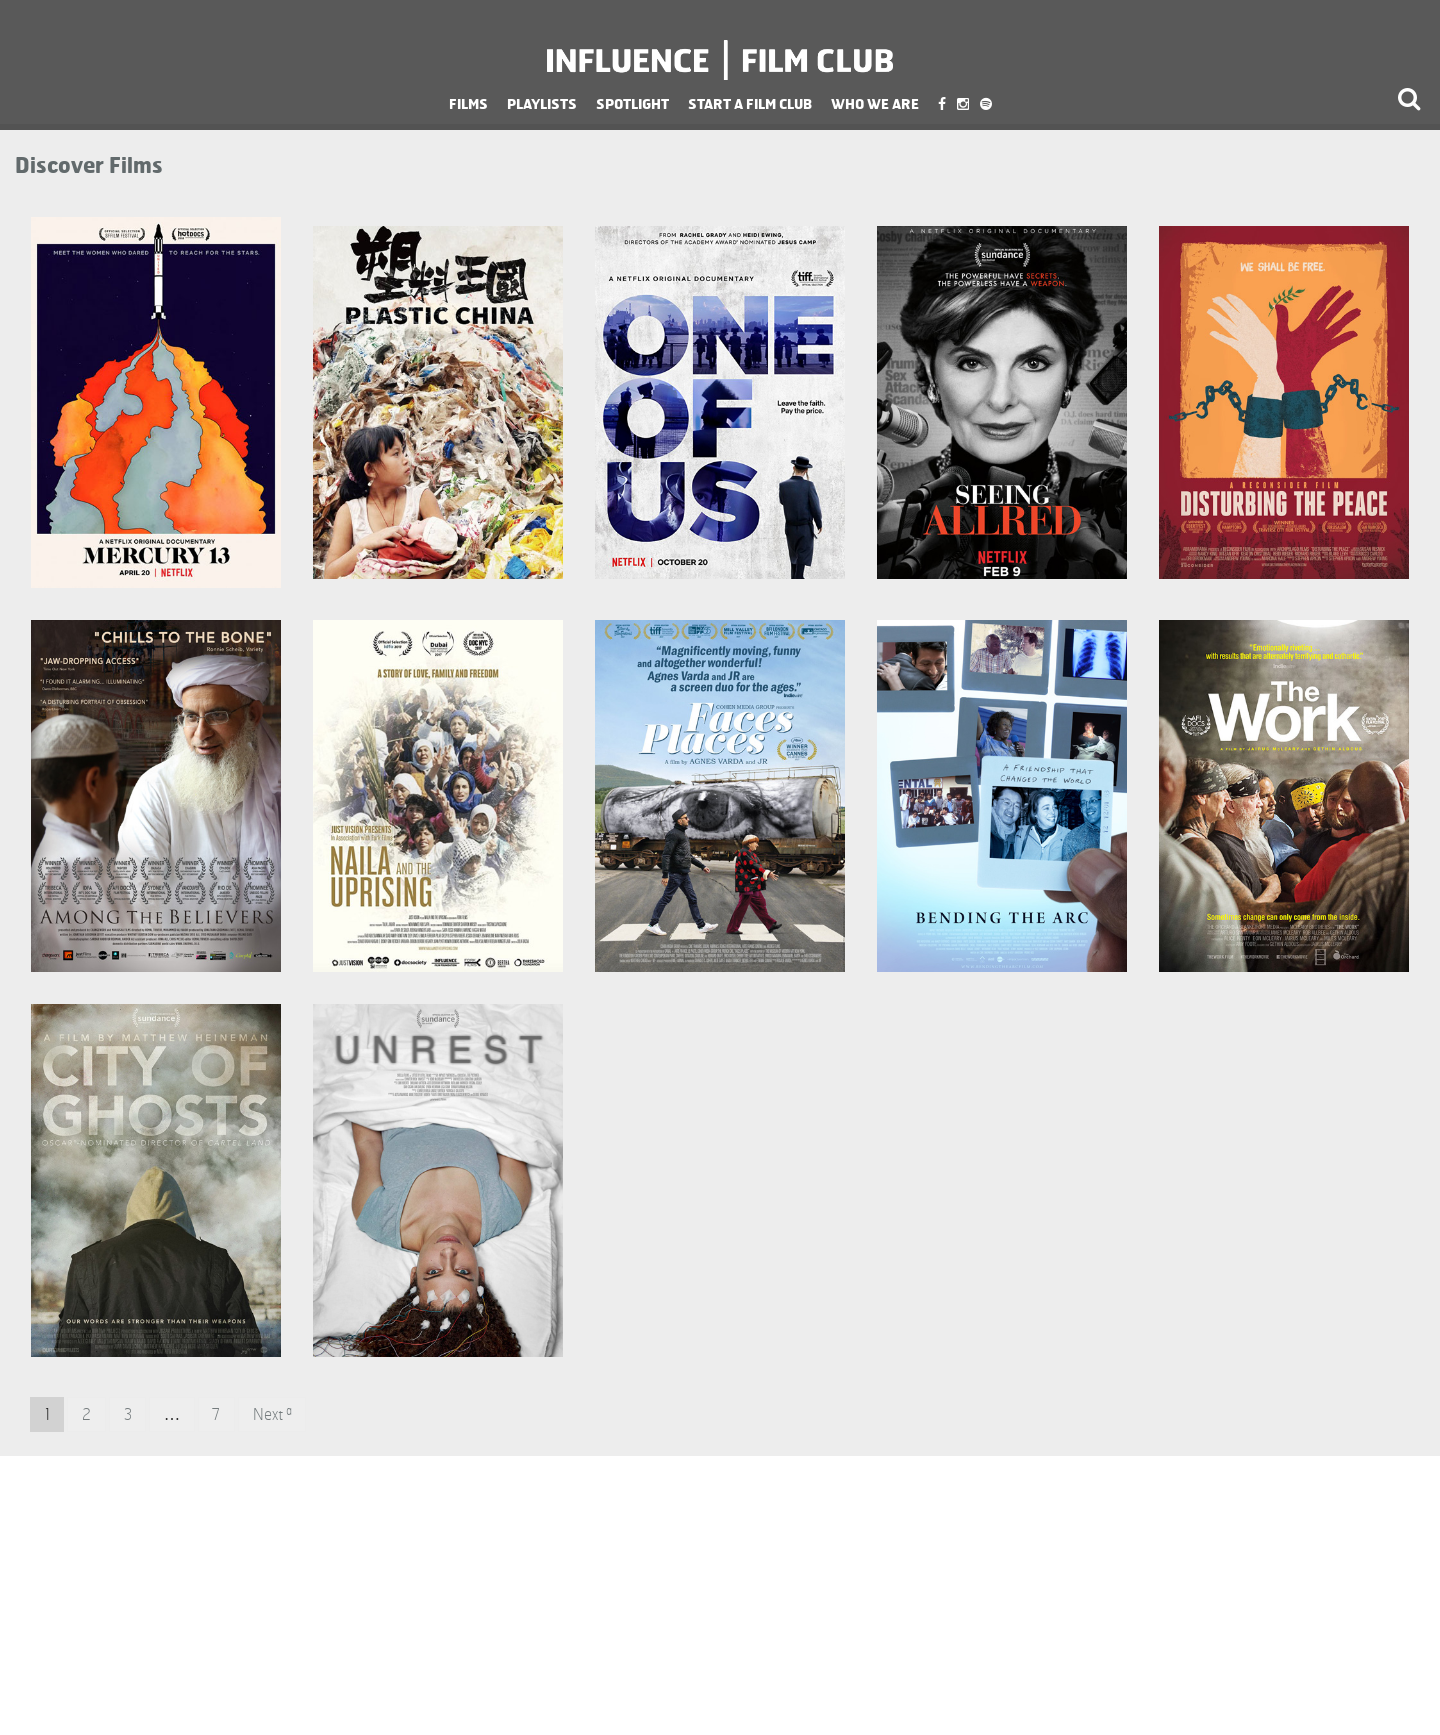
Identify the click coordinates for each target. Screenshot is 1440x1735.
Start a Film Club (750, 103)
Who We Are (875, 103)
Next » (272, 1414)
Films (468, 103)
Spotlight (632, 103)
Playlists (542, 103)
